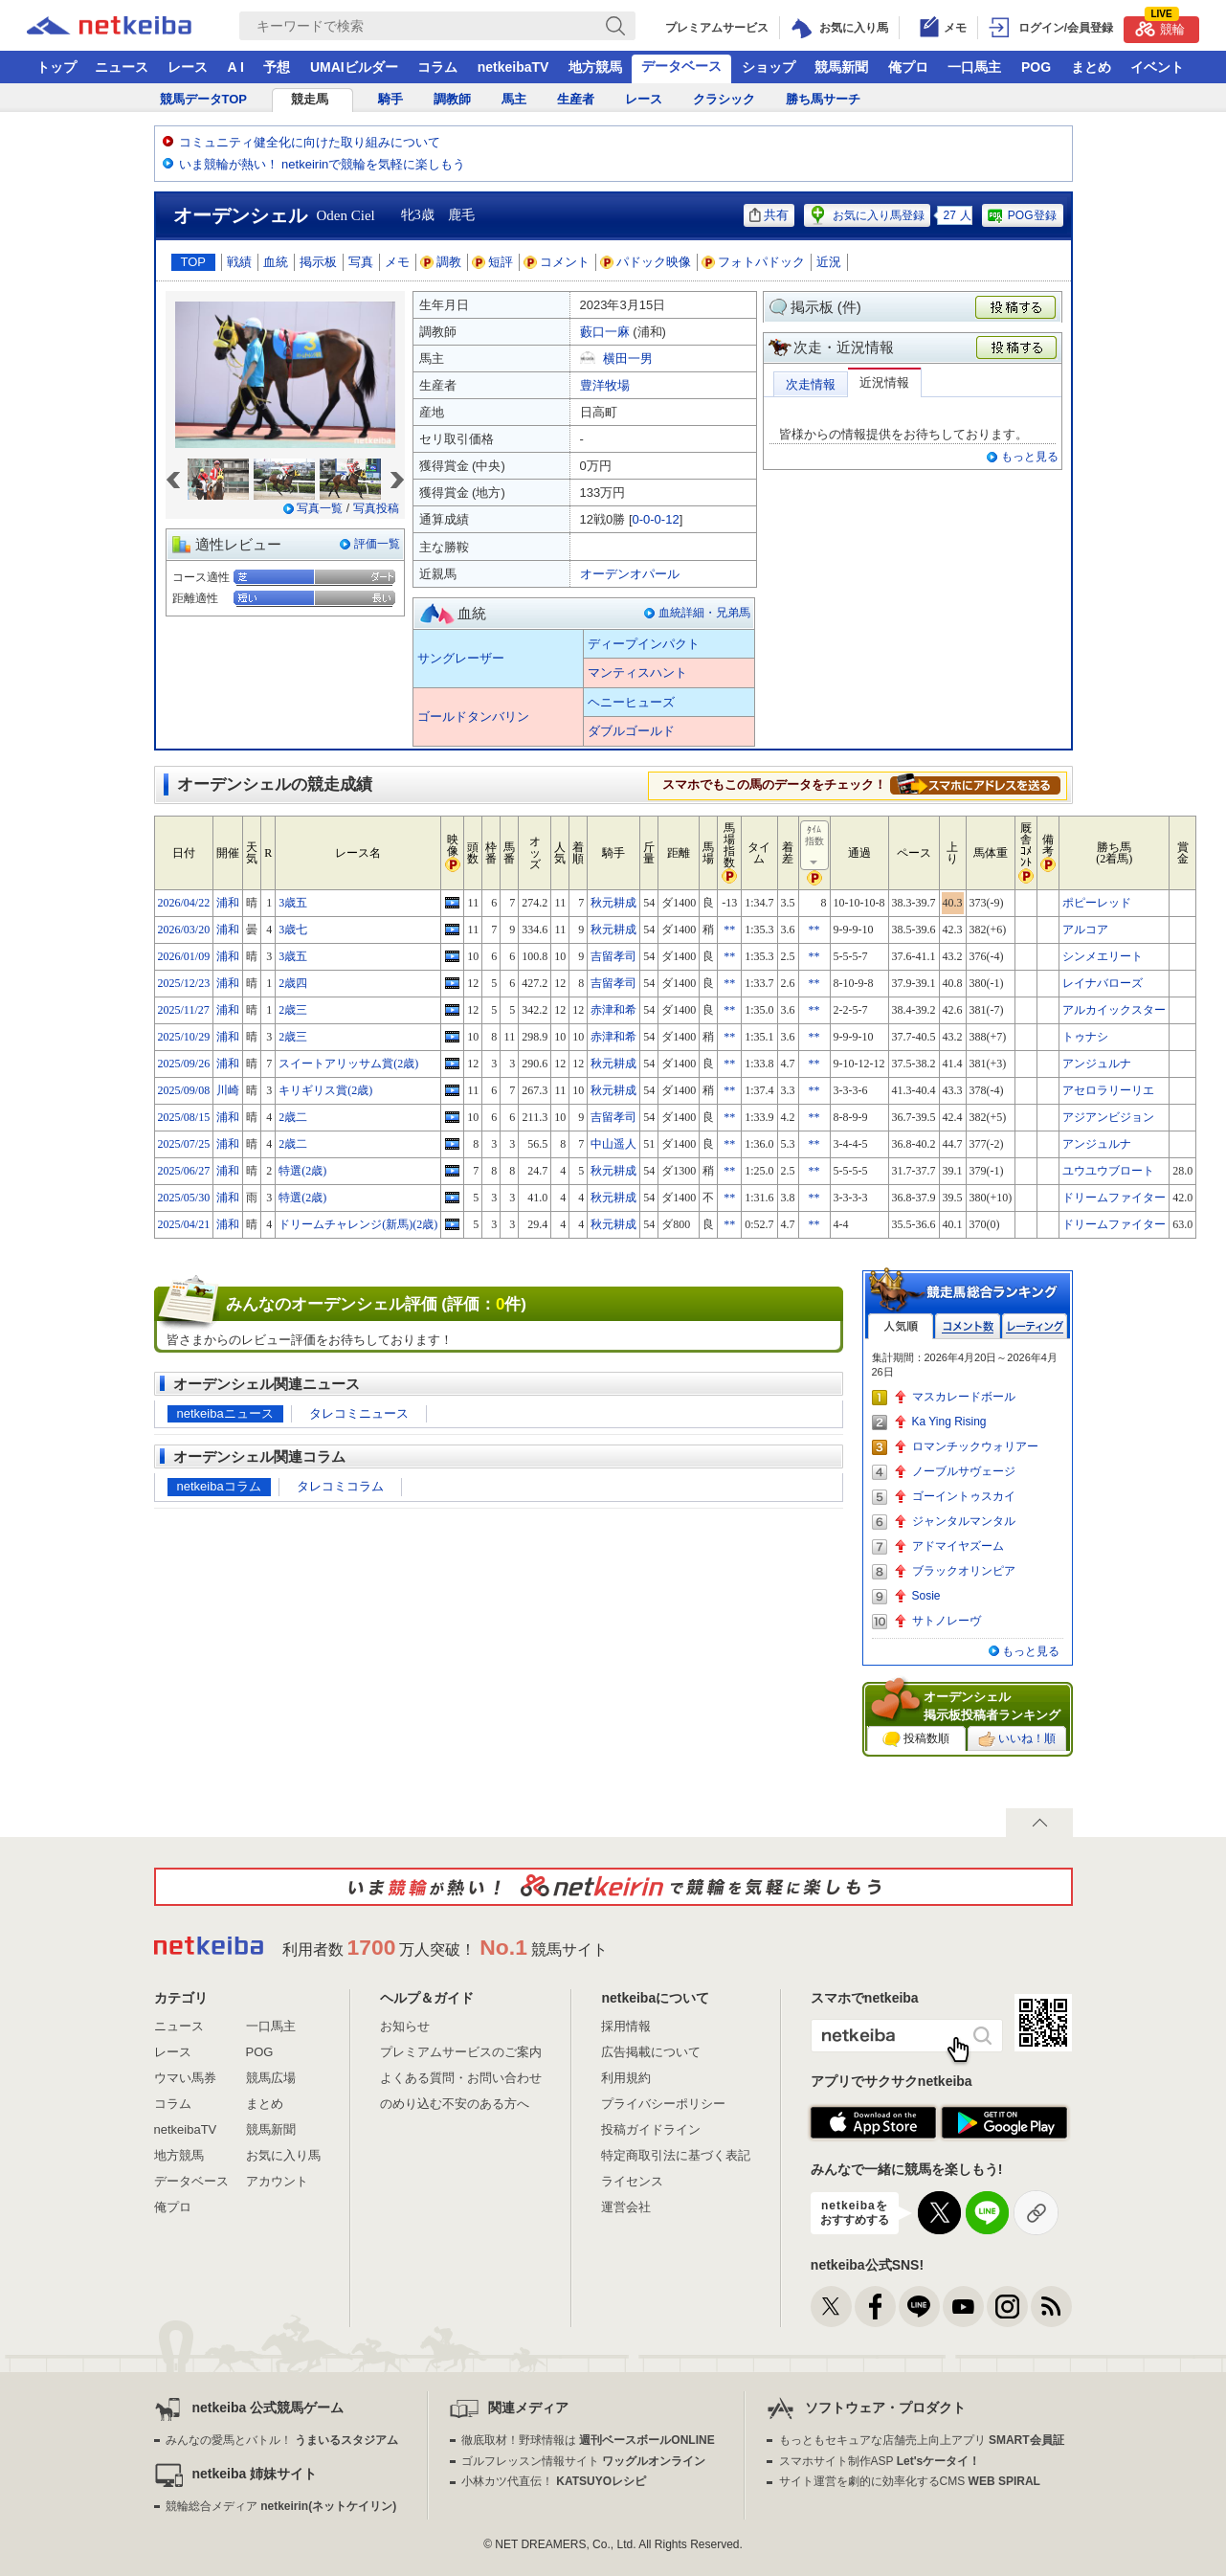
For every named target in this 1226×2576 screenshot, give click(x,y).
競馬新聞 (841, 67)
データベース (681, 66)
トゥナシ (1085, 1036)
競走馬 (309, 99)
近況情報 (884, 382)
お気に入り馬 (283, 2155)
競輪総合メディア (281, 2506)
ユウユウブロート (1108, 1170)
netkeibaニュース (225, 1413)
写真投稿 (376, 508)
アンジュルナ (1096, 1063)
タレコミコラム (340, 1486)
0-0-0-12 (656, 519)
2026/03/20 (184, 929)
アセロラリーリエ (1108, 1090)
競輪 (1160, 26)
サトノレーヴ (946, 1620)
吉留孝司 (613, 956)
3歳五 (293, 902)
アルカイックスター (1114, 1010)
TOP (194, 262)
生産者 (575, 99)
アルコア (1085, 929)
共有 (769, 215)
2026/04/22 (184, 902)
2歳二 (293, 1117)
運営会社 (626, 2207)
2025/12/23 (184, 983)
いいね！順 (1017, 1739)
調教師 (452, 99)
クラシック (724, 99)
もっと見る (1030, 456)
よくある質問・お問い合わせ (461, 2078)
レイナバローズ (1102, 983)
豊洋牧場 (605, 385)
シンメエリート (1102, 956)
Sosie (926, 1595)
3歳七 (293, 929)
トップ (56, 67)
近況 (828, 262)
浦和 (227, 902)
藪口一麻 (605, 332)
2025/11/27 (184, 1010)
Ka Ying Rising (949, 1421)
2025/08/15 (184, 1117)
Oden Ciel (346, 215)
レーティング (1034, 1326)
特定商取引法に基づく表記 (675, 2155)
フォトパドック (753, 262)
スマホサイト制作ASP (880, 2461)
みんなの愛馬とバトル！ (282, 2440)
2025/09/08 (184, 1090)
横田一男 (628, 358)
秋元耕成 (613, 902)
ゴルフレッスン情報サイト (583, 2461)
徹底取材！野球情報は (588, 2440)
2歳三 (293, 1010)
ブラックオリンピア (963, 1571)
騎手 (390, 99)
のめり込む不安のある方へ (454, 2103)
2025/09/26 (184, 1063)
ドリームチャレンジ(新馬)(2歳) (358, 1224)
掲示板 (318, 262)
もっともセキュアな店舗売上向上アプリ (921, 2440)
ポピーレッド (1096, 902)
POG (1036, 67)
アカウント (277, 2181)
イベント (1157, 67)
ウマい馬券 (185, 2078)
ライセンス (632, 2181)
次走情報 (811, 384)
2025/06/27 (184, 1170)
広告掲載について (651, 2052)
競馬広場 (271, 2078)
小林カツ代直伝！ (553, 2481)
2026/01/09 (184, 956)
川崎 (227, 1090)
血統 (275, 262)
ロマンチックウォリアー (975, 1446)
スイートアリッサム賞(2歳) (348, 1063)
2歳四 (293, 983)
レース (187, 67)
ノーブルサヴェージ (963, 1471)
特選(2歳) (302, 1170)
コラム (437, 67)
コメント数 (967, 1326)
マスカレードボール (963, 1396)
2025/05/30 (184, 1197)
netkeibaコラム (219, 1486)
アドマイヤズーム (958, 1546)
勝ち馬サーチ (823, 99)
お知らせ (405, 2026)
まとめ (1091, 67)
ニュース (121, 67)
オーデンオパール (630, 574)
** (729, 929)
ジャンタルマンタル (963, 1521)
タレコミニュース (359, 1413)
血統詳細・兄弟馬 (704, 612)
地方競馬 (595, 67)
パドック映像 (646, 262)
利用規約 (626, 2078)
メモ (397, 262)
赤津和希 (613, 1010)
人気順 (900, 1326)
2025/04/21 (184, 1224)
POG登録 (1021, 215)
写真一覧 (320, 508)
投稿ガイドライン (651, 2129)
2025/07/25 (184, 1144)
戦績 (239, 262)
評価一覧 (377, 543)
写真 (360, 262)
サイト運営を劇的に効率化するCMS (909, 2481)
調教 (441, 262)
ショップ (768, 67)
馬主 (514, 99)
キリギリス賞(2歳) (325, 1090)
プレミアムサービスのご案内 (461, 2052)
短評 (493, 262)
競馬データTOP (204, 99)
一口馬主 (974, 67)
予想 (276, 67)
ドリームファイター (1114, 1197)
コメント (557, 262)
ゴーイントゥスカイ (963, 1496)
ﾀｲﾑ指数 (815, 846)
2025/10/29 (184, 1036)
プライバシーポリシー (663, 2103)
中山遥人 (613, 1144)
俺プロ (908, 67)
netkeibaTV (513, 67)
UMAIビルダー (354, 67)
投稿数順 (915, 1739)
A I (236, 67)
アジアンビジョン (1108, 1117)
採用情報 (626, 2026)
